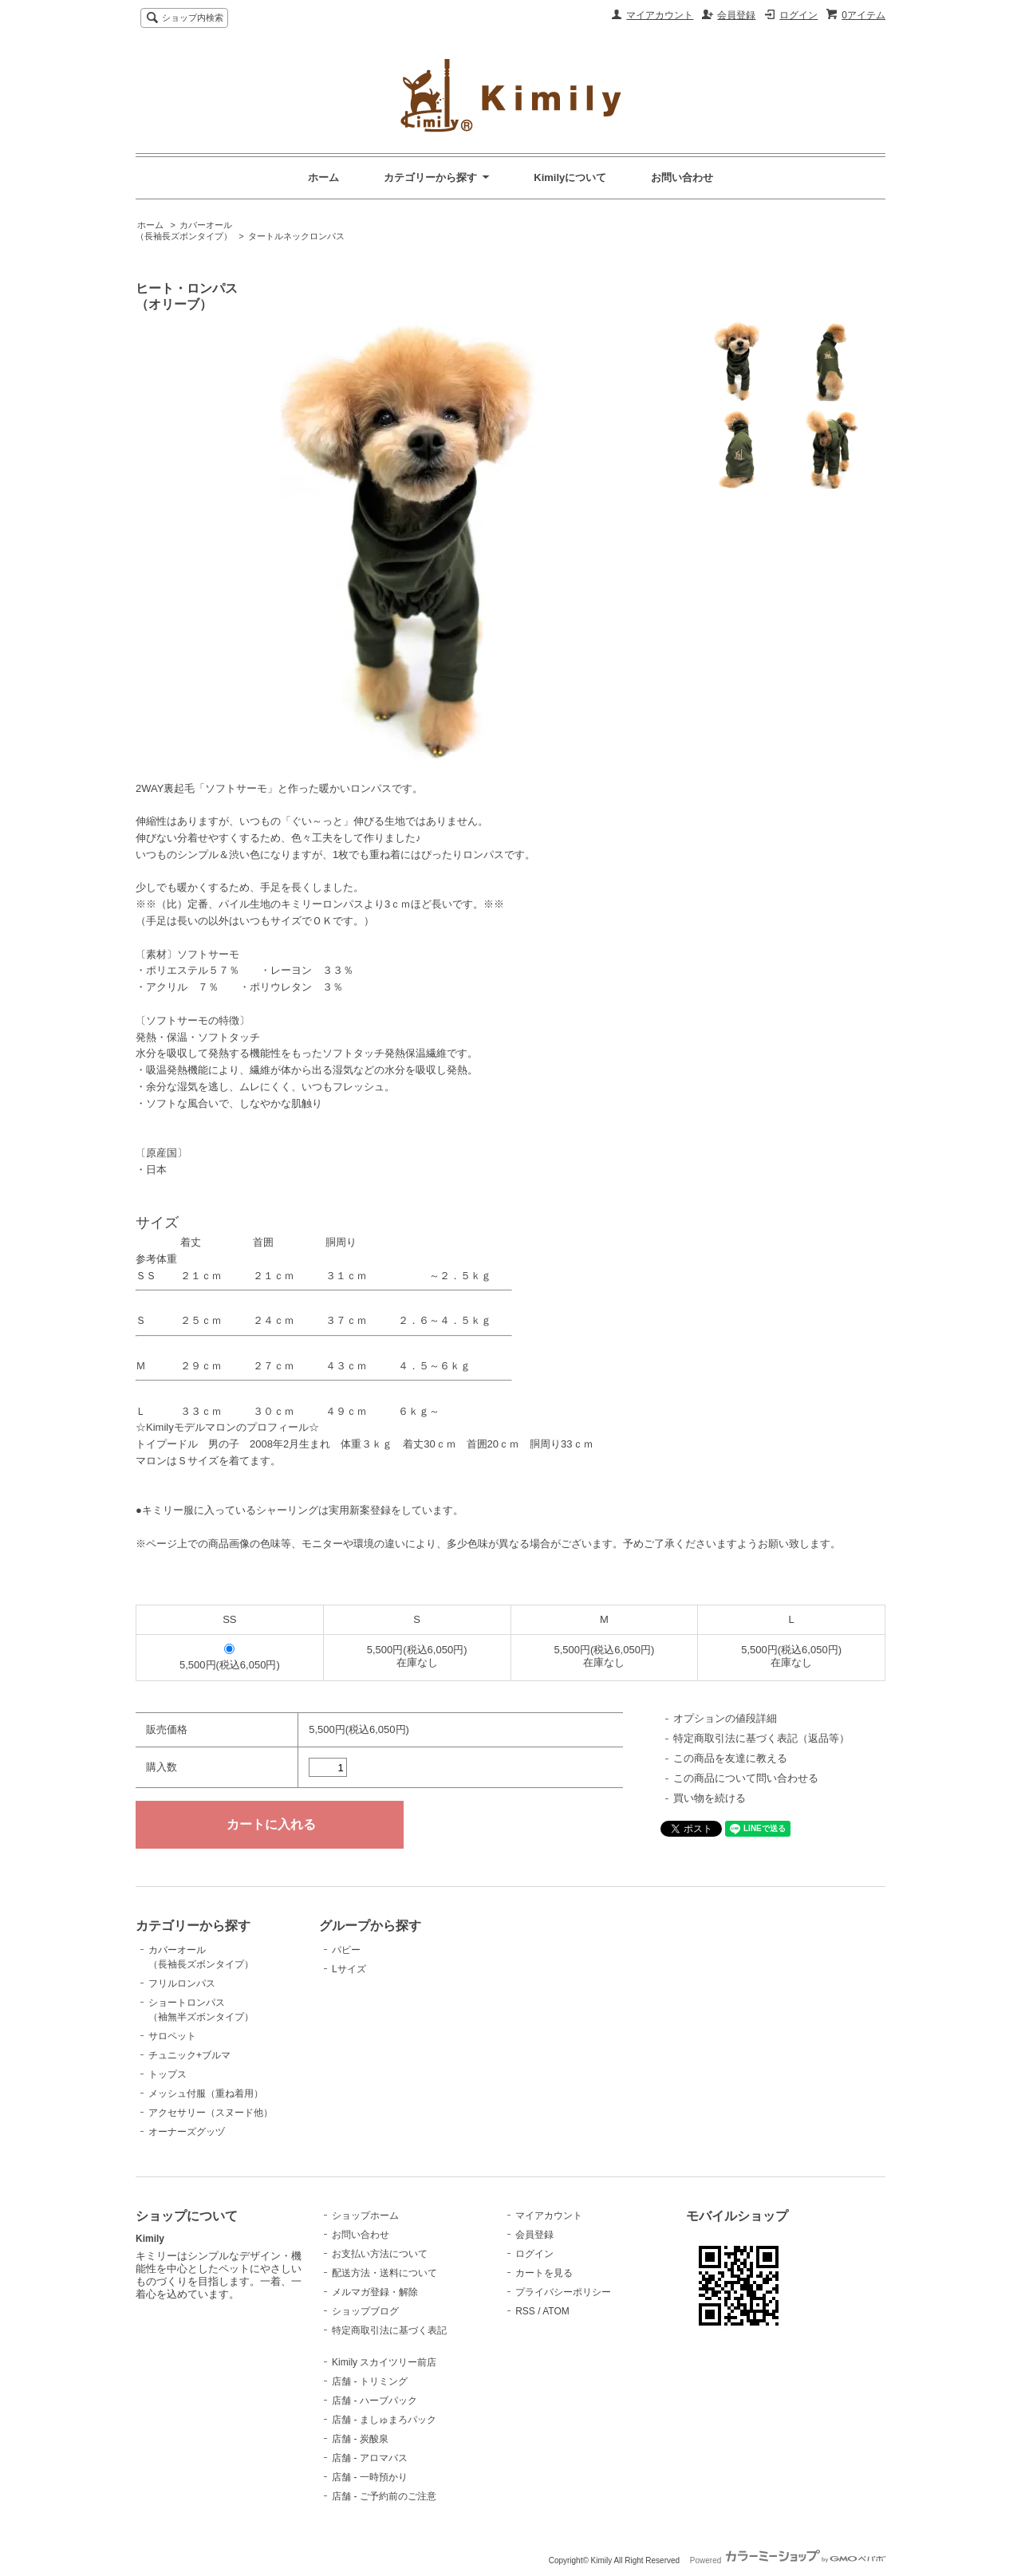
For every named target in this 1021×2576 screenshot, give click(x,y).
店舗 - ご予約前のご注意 (384, 2496)
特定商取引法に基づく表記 (389, 2330)
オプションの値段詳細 (725, 1718)
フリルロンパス (181, 1983)
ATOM (556, 2311)
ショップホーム (365, 2215)
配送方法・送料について (384, 2273)
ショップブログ (365, 2311)
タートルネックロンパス (296, 236)
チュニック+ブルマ (189, 2055)
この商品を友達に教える (730, 1758)
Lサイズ (349, 1969)
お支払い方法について (380, 2253)
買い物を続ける (709, 1798)
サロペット (172, 2036)
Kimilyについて (570, 177)
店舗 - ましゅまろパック (384, 2419)
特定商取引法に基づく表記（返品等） (761, 1738)
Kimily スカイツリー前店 (384, 2362)
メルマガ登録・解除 (375, 2292)
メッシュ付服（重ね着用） (205, 2093)
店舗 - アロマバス (370, 2458)
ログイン (798, 15)
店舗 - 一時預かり (370, 2477)
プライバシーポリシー (563, 2292)
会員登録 (736, 15)
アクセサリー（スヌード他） (210, 2112)
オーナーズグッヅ (186, 2131)
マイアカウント (659, 15)
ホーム (323, 177)
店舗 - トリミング (370, 2381)
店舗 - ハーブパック (374, 2400)
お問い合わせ (682, 177)
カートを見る (544, 2273)
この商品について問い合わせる (745, 1778)
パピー (346, 1950)
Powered (787, 2560)
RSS (525, 2311)
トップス (167, 2074)
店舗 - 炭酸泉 (360, 2438)
